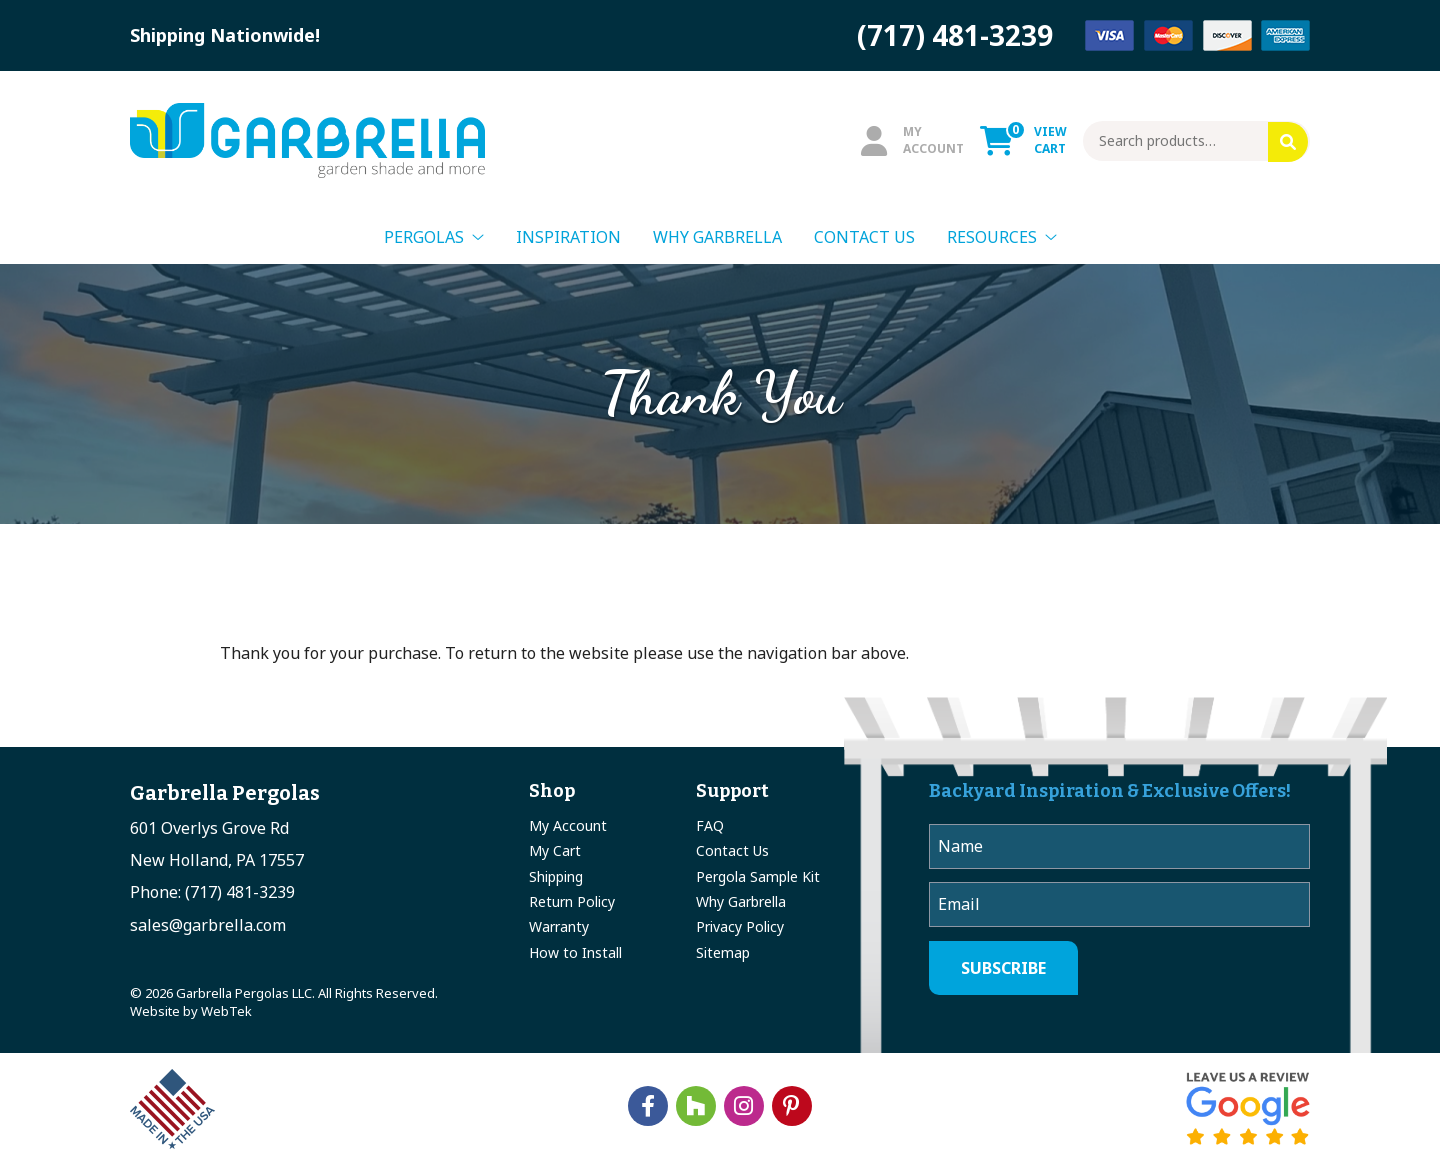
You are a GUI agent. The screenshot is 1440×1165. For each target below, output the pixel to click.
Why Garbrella (717, 237)
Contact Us (864, 237)
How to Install (575, 952)
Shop (552, 791)
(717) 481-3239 (955, 35)
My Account (568, 825)
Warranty (559, 926)
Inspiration (568, 237)
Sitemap (723, 952)
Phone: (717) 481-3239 (212, 892)
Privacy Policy (740, 926)
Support (732, 791)
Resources (992, 237)
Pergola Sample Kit (758, 876)
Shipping (556, 876)
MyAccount (912, 140)
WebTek (226, 1011)
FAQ (710, 825)
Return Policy (572, 901)
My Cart (555, 850)
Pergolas (424, 237)
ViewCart (1023, 140)
